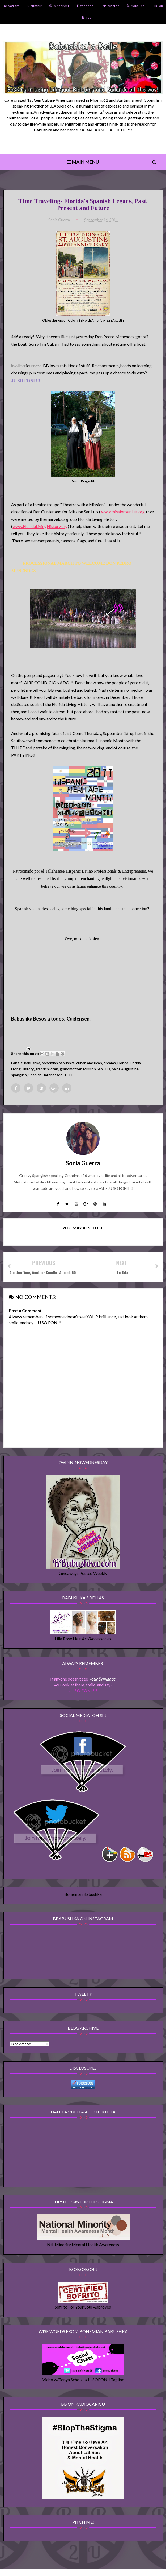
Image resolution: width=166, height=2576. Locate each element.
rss (87, 17)
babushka (33, 1064)
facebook (86, 6)
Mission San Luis (97, 1069)
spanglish (19, 1076)
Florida (123, 1064)
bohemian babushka (58, 1064)
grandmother (71, 1069)
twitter (111, 6)
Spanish (35, 1076)
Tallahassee (53, 1076)
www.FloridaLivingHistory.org (40, 527)
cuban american (90, 1064)
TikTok (157, 6)
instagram (11, 6)
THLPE (70, 1076)
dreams (110, 1064)
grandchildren (47, 1069)
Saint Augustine (125, 1069)
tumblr (34, 6)
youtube (136, 6)
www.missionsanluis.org (123, 512)
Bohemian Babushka (83, 1897)
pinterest (59, 6)
